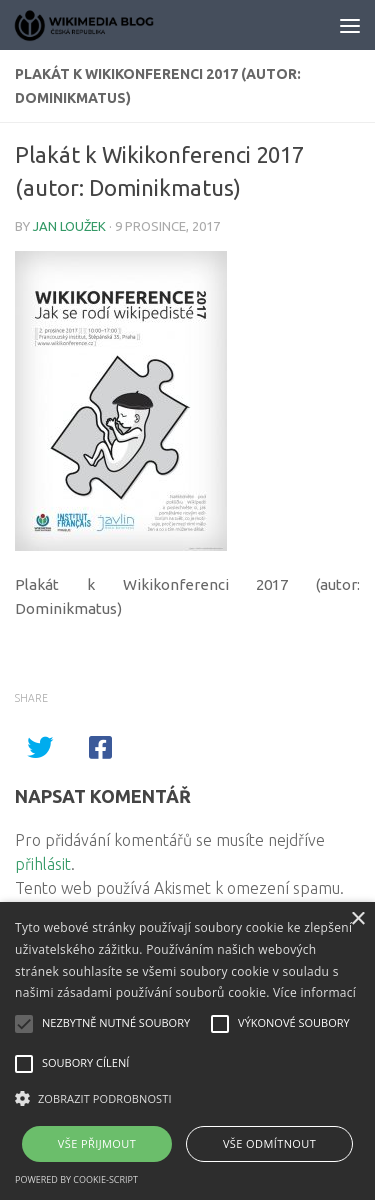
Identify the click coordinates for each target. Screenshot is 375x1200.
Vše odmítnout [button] (269, 1143)
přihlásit (43, 864)
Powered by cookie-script (76, 1179)
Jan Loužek (69, 226)
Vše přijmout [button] (97, 1143)
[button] (187, 1099)
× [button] (357, 919)
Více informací (314, 992)
